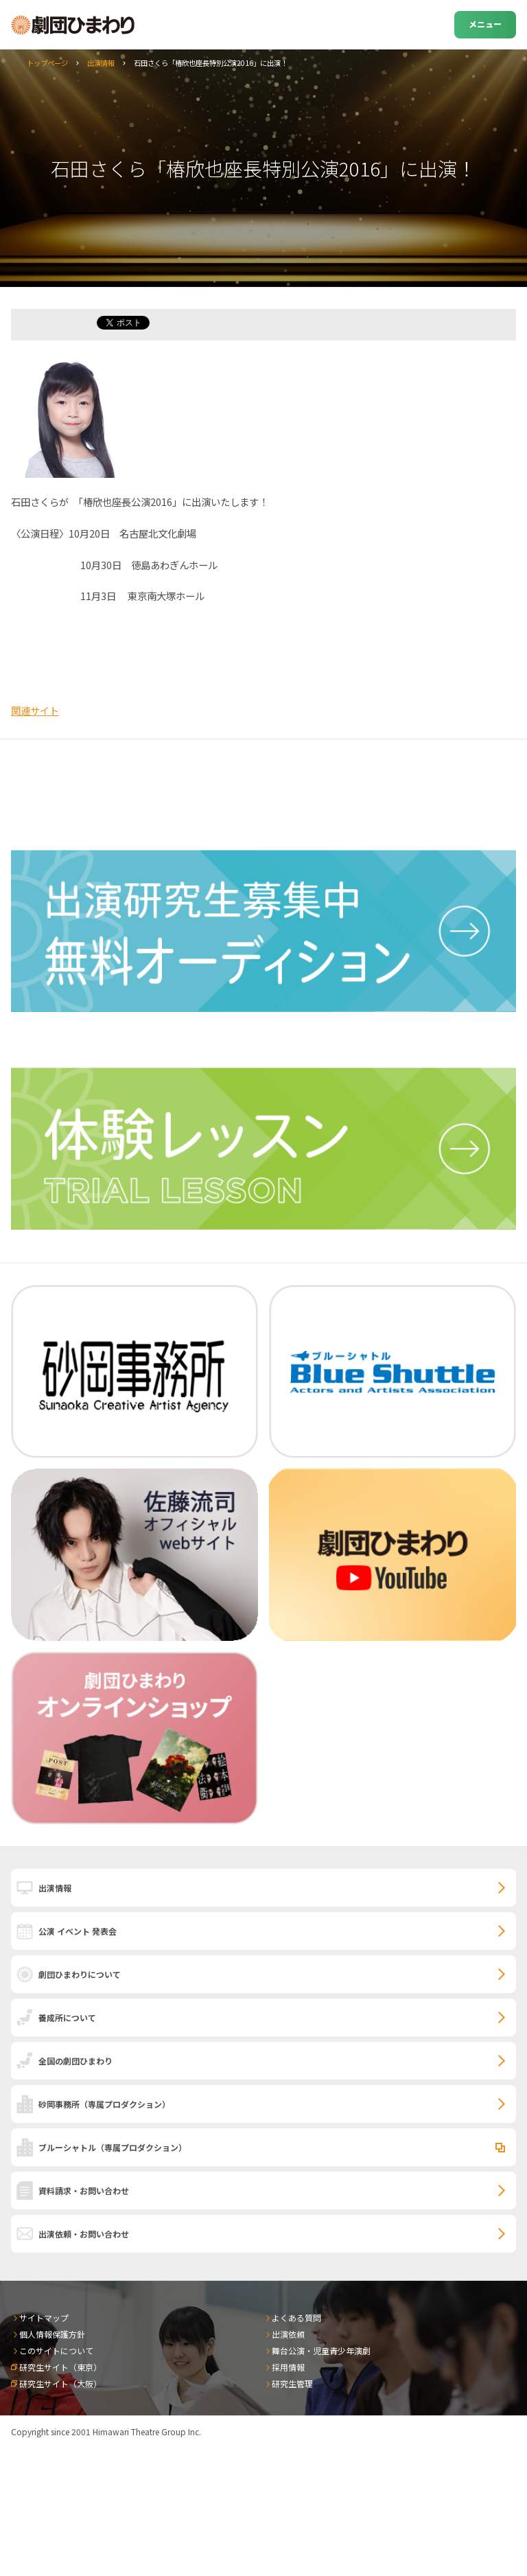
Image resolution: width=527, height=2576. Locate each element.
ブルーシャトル (112, 2147)
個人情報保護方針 (52, 2334)
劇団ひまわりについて (79, 1974)
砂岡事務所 (104, 2104)
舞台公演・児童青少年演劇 (321, 2350)
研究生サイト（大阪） (60, 2383)
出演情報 (101, 63)
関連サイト (35, 710)
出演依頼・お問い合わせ (83, 2234)
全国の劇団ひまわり (75, 2061)
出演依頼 (288, 2334)
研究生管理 (292, 2383)
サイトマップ (44, 2317)
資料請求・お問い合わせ (83, 2190)
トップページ (47, 63)
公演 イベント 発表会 (77, 1931)
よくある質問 (296, 2317)
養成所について (67, 2017)
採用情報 (288, 2367)
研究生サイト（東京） (60, 2367)
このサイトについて (56, 2350)
